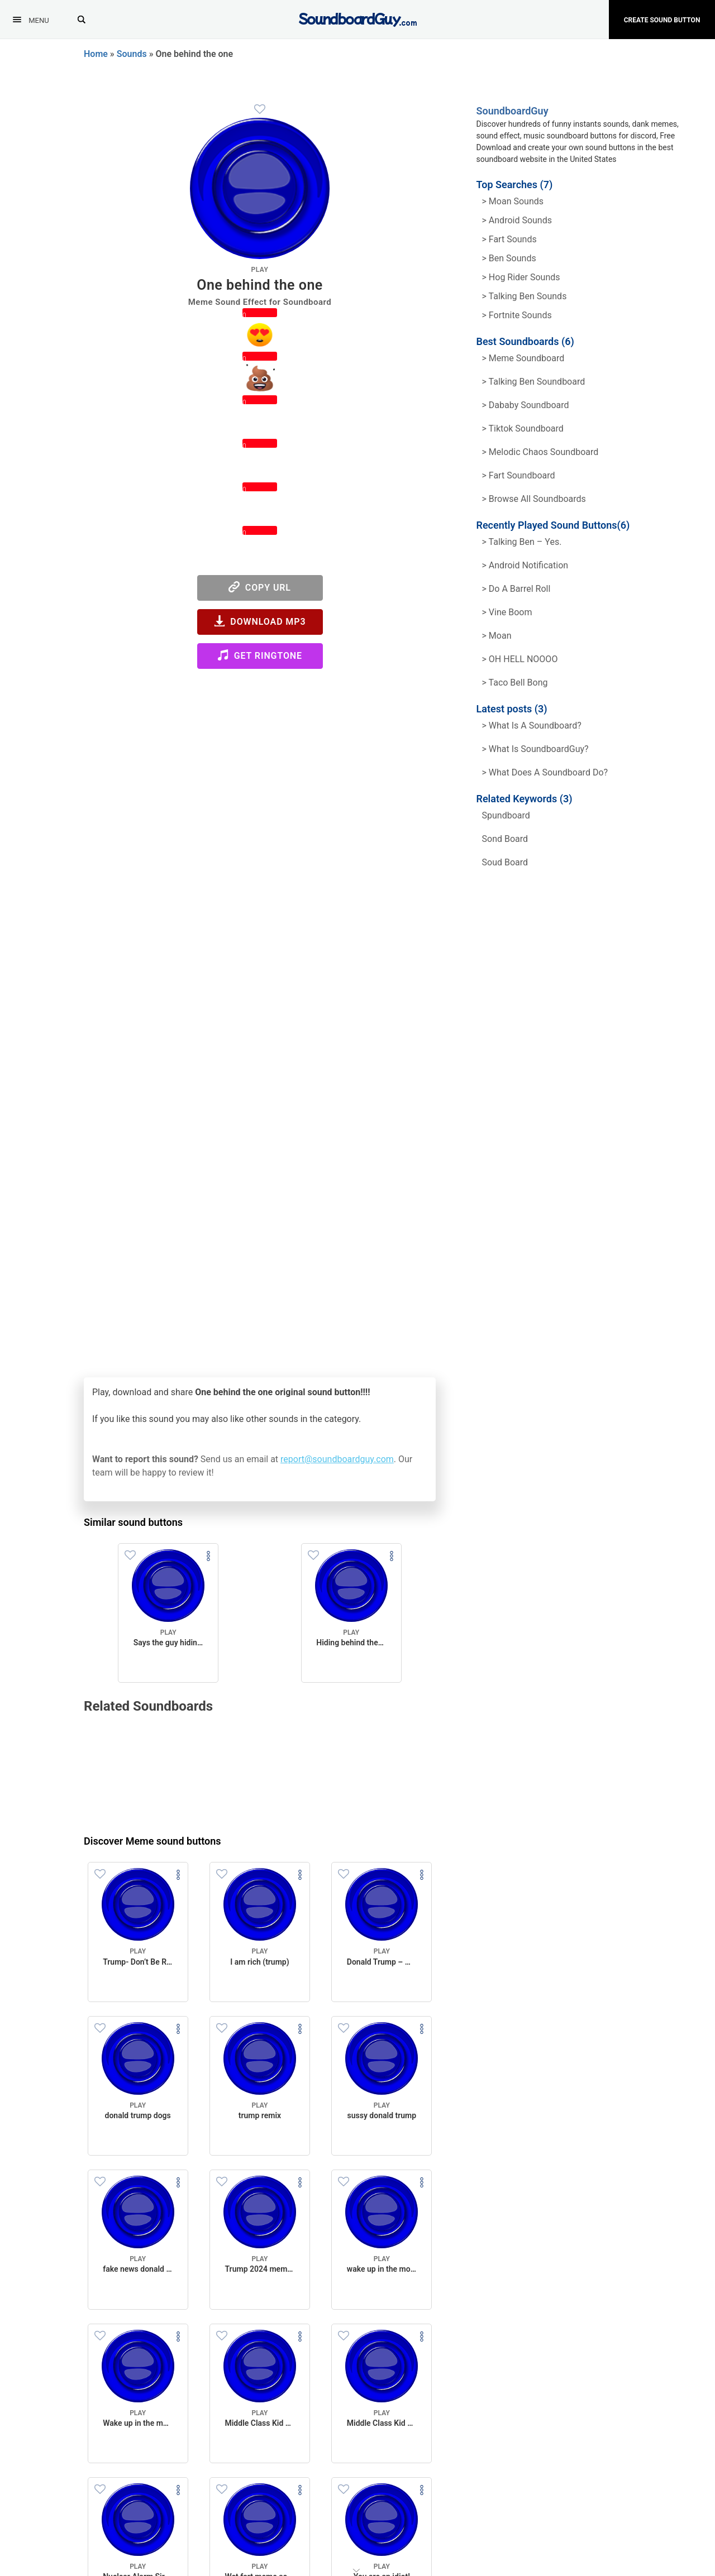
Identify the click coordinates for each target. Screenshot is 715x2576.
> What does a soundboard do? (545, 772)
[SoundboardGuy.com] (357, 18)
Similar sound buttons (133, 1522)
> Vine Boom (507, 612)
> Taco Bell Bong (515, 682)
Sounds (132, 54)
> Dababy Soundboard (525, 405)
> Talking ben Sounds (524, 296)
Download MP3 (260, 621)
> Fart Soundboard (518, 475)
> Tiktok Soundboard (523, 428)
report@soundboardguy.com (337, 1459)
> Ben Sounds (509, 258)
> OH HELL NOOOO (520, 659)
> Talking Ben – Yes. (522, 542)
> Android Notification (525, 565)
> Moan (497, 635)
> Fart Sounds (509, 239)
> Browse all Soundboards (534, 499)
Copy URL (259, 587)
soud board (505, 862)
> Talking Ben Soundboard (533, 381)
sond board (505, 839)
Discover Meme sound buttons (152, 1841)
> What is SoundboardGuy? (535, 749)
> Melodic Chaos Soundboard (540, 452)
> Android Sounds (517, 220)
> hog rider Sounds (521, 277)
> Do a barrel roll (516, 588)
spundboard (506, 815)
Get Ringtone (259, 655)
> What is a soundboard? (531, 725)
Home (96, 54)
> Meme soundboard (523, 358)
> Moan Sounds (513, 201)
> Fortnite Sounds (517, 315)
